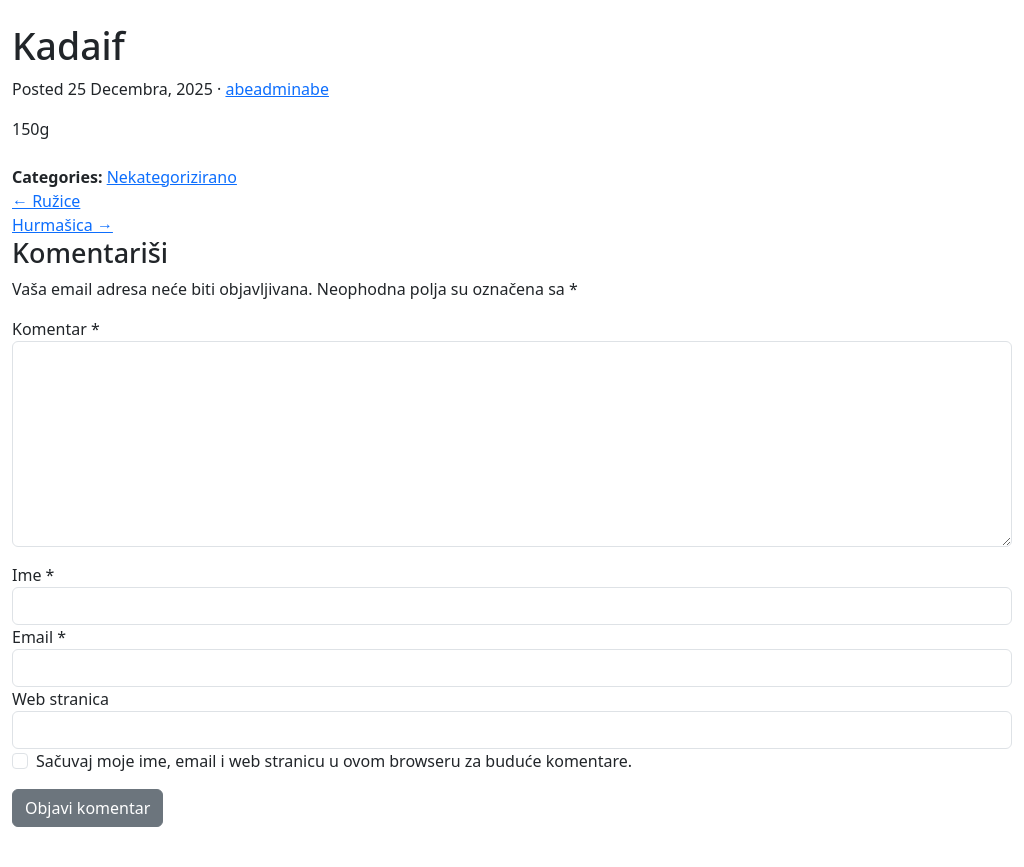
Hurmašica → (62, 225)
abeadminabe (276, 89)
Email (39, 637)
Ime (33, 575)
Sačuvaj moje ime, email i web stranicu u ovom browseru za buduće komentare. (334, 761)
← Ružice (46, 201)
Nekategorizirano (172, 177)
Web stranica (60, 699)
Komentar (56, 329)
